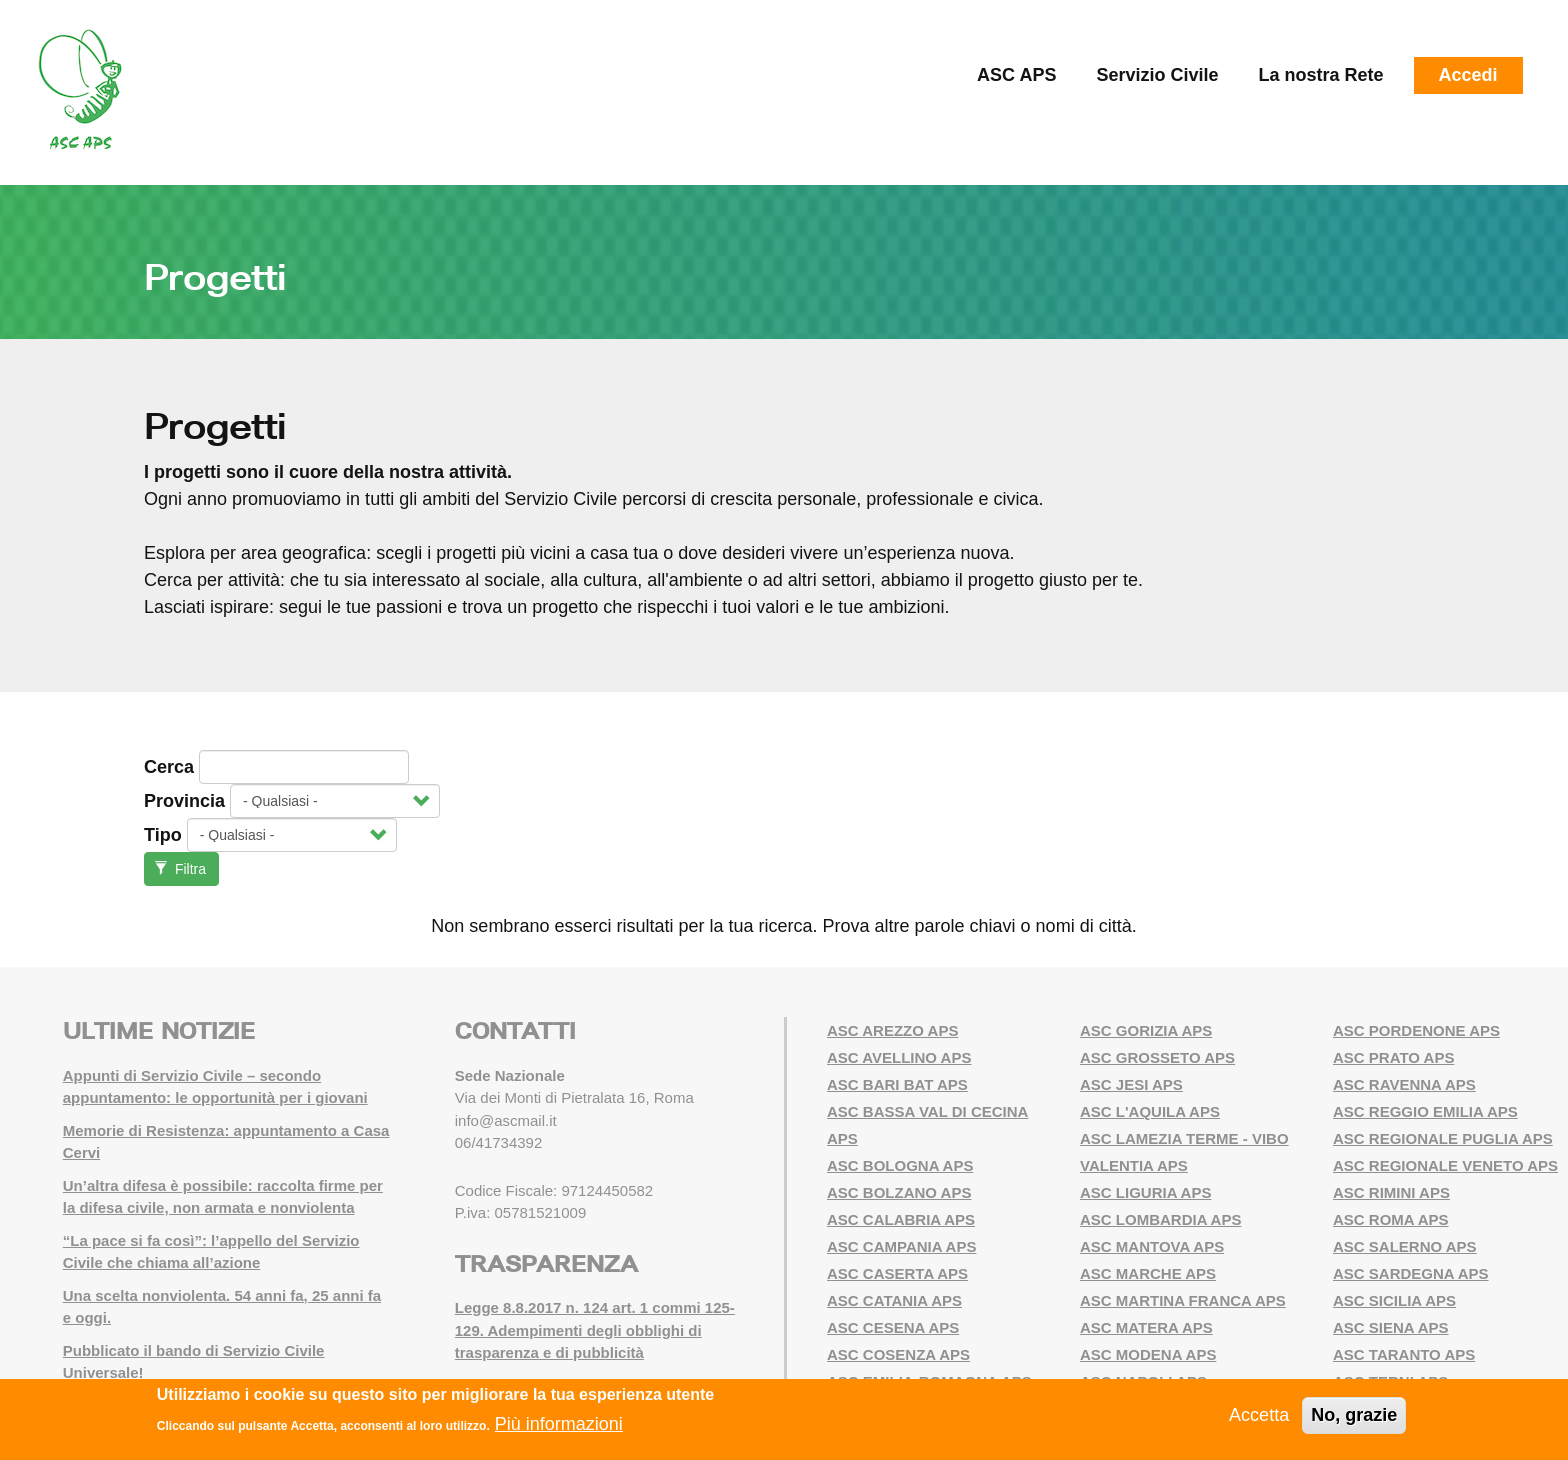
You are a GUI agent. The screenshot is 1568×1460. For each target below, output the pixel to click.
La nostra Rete (1321, 75)
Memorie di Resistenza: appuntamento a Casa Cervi (226, 1142)
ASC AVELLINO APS (899, 1057)
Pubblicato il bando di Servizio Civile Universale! (194, 1362)
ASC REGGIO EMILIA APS (1425, 1111)
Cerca (169, 767)
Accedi (1468, 75)
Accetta (1259, 1415)
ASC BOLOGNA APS (900, 1165)
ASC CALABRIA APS (901, 1219)
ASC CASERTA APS (897, 1273)
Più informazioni (559, 1424)
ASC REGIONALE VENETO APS (1445, 1165)
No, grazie (1354, 1415)
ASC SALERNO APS (1405, 1246)
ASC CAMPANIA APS (901, 1246)
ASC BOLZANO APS (899, 1192)
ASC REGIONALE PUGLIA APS (1443, 1138)
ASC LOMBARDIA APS (1160, 1219)
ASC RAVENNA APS (1404, 1084)
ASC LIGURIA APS (1145, 1192)
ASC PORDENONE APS (1416, 1030)
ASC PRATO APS (1393, 1057)
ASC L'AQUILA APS (1150, 1111)
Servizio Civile (1157, 75)
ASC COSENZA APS (898, 1354)
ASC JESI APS (1131, 1084)
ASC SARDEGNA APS (1411, 1273)
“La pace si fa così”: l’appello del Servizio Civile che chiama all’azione (211, 1252)
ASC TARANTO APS (1404, 1354)
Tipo (163, 835)
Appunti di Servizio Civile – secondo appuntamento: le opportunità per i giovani (215, 1087)
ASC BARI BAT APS (897, 1084)
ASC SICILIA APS (1394, 1300)
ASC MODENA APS (1148, 1354)
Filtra (180, 869)
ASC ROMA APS (1391, 1219)
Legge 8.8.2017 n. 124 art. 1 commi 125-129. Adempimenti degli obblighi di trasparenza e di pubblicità (595, 1330)
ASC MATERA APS (1146, 1327)
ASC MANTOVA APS (1152, 1246)
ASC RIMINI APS (1391, 1192)
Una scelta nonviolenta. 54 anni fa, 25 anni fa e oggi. (222, 1307)
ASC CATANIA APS (894, 1300)
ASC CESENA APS (893, 1327)
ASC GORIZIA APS (1146, 1030)
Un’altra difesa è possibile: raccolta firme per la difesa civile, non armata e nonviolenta (223, 1197)
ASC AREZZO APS (892, 1030)
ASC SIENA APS (1391, 1327)
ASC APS (1016, 75)
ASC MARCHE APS (1148, 1273)
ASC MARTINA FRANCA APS (1183, 1300)
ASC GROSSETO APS (1157, 1057)
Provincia (184, 801)
